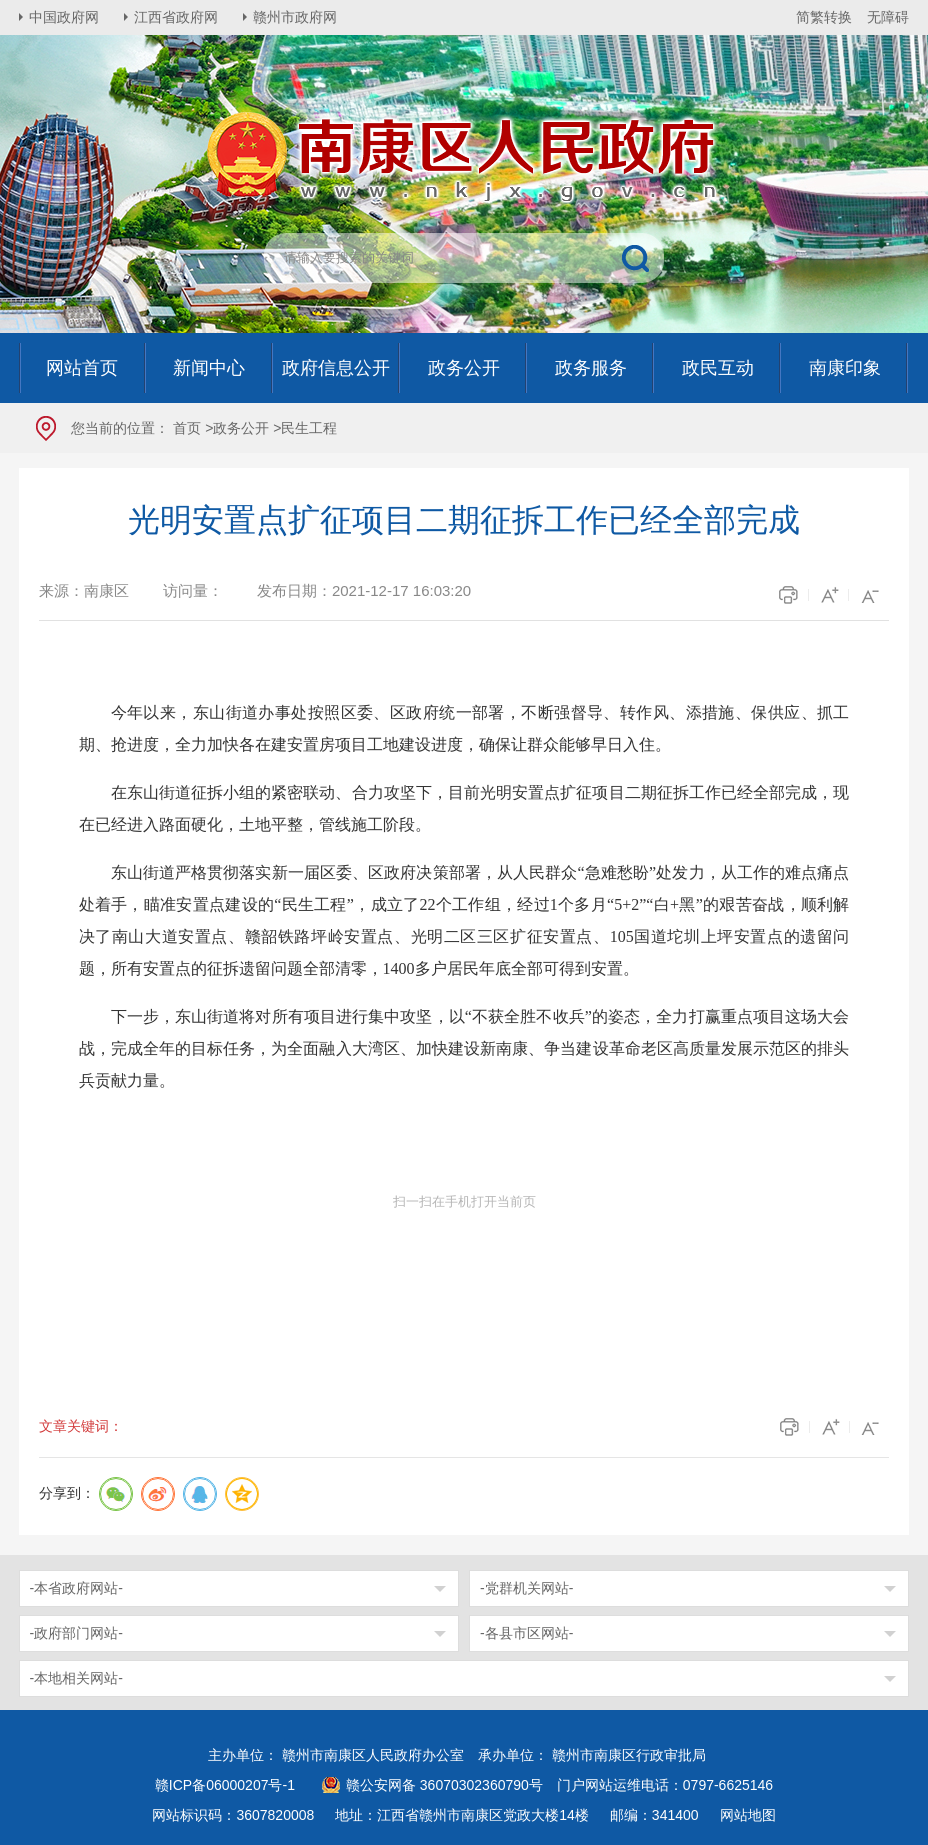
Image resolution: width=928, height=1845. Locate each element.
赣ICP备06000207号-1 (225, 1785)
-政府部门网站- (76, 1633)
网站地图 (748, 1815)
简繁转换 (824, 17)
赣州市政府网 (295, 17)
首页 (187, 428)
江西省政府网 (176, 17)
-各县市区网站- (526, 1633)
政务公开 (241, 428)
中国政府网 (64, 17)
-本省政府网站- (76, 1588)
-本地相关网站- (76, 1678)
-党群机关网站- (526, 1588)
